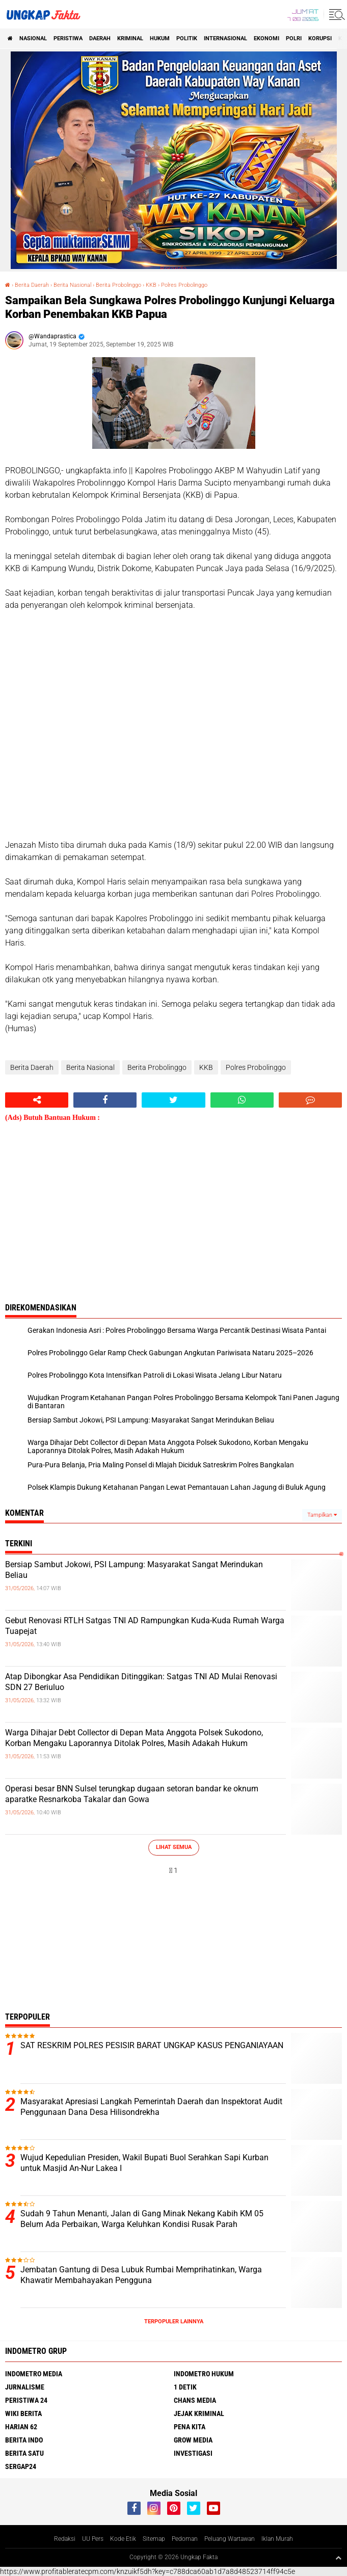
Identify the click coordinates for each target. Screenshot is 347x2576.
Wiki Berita (23, 2413)
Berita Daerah (32, 285)
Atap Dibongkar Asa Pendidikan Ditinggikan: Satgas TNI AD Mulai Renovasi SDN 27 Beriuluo (141, 1682)
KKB (151, 285)
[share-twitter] (173, 1100)
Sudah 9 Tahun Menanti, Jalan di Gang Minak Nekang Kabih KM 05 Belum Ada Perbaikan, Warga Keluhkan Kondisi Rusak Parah (141, 2219)
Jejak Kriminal (199, 2413)
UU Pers (92, 2538)
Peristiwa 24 (26, 2400)
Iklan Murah (277, 2538)
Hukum (160, 38)
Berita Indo (24, 2440)
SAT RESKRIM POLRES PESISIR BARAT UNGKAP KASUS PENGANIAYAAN (151, 2045)
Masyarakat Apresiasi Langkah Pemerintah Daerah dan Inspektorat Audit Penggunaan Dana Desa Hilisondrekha (151, 2107)
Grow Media (193, 2440)
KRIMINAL (130, 38)
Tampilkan (322, 1515)
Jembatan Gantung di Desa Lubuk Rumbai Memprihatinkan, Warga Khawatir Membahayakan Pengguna (141, 2275)
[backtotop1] (338, 2557)
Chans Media (195, 2400)
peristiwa (68, 38)
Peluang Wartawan (229, 2538)
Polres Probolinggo (184, 285)
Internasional (225, 38)
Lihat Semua (174, 1847)
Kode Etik (123, 2538)
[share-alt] (36, 1100)
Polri (294, 38)
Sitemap (154, 2538)
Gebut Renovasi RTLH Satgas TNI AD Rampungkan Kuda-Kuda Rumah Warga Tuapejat (144, 1626)
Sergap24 (20, 2466)
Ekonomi (266, 38)
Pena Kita (189, 2427)
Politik (186, 38)
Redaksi (64, 2538)
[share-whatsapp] (242, 1100)
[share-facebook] (105, 1100)
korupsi (320, 38)
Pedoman (185, 2538)
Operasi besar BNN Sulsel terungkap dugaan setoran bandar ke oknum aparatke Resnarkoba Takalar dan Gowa (131, 1794)
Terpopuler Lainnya (173, 2321)
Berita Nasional (72, 285)
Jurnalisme (24, 2387)
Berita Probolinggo (118, 285)
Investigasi (193, 2453)
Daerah (100, 38)
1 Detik (185, 2387)
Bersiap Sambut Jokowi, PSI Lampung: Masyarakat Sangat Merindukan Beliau (134, 1570)
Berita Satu (24, 2453)
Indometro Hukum (204, 2374)
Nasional (33, 38)
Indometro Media (33, 2374)
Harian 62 (21, 2427)
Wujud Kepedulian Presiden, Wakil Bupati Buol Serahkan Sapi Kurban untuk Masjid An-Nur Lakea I (144, 2163)
